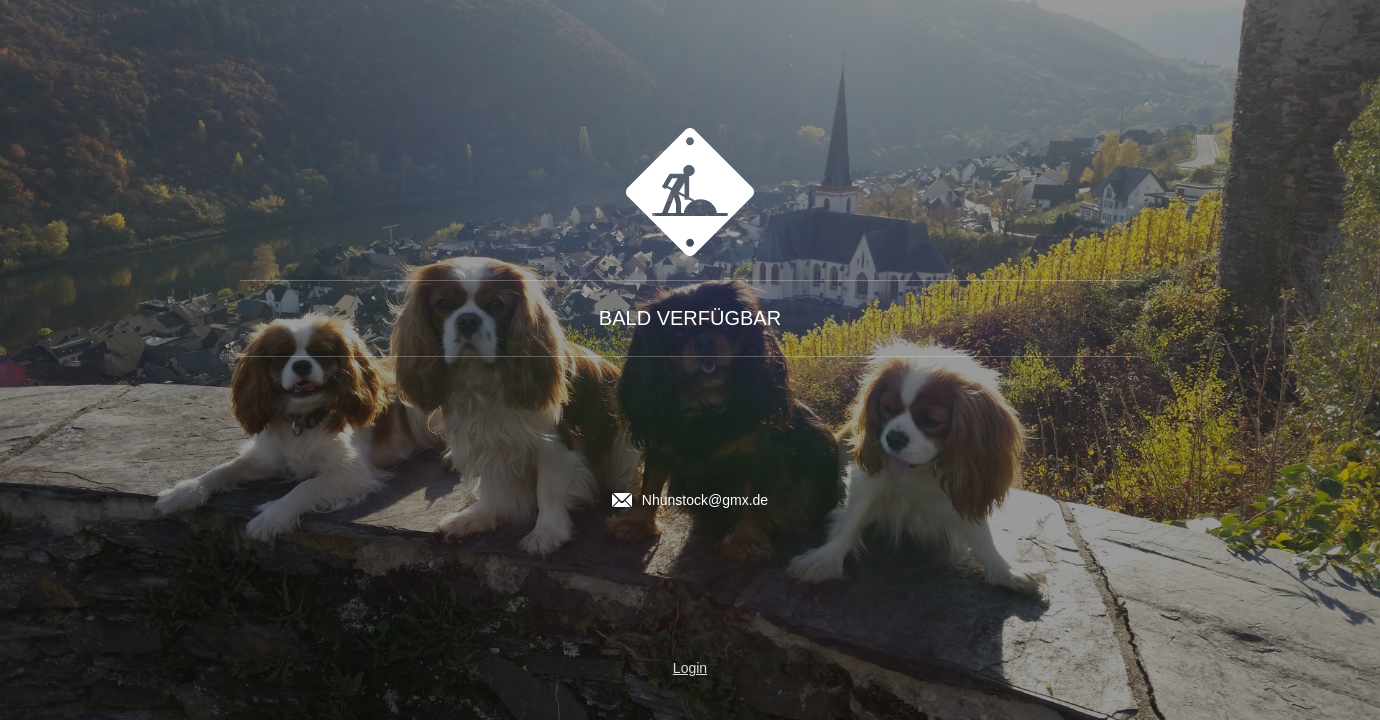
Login (690, 668)
